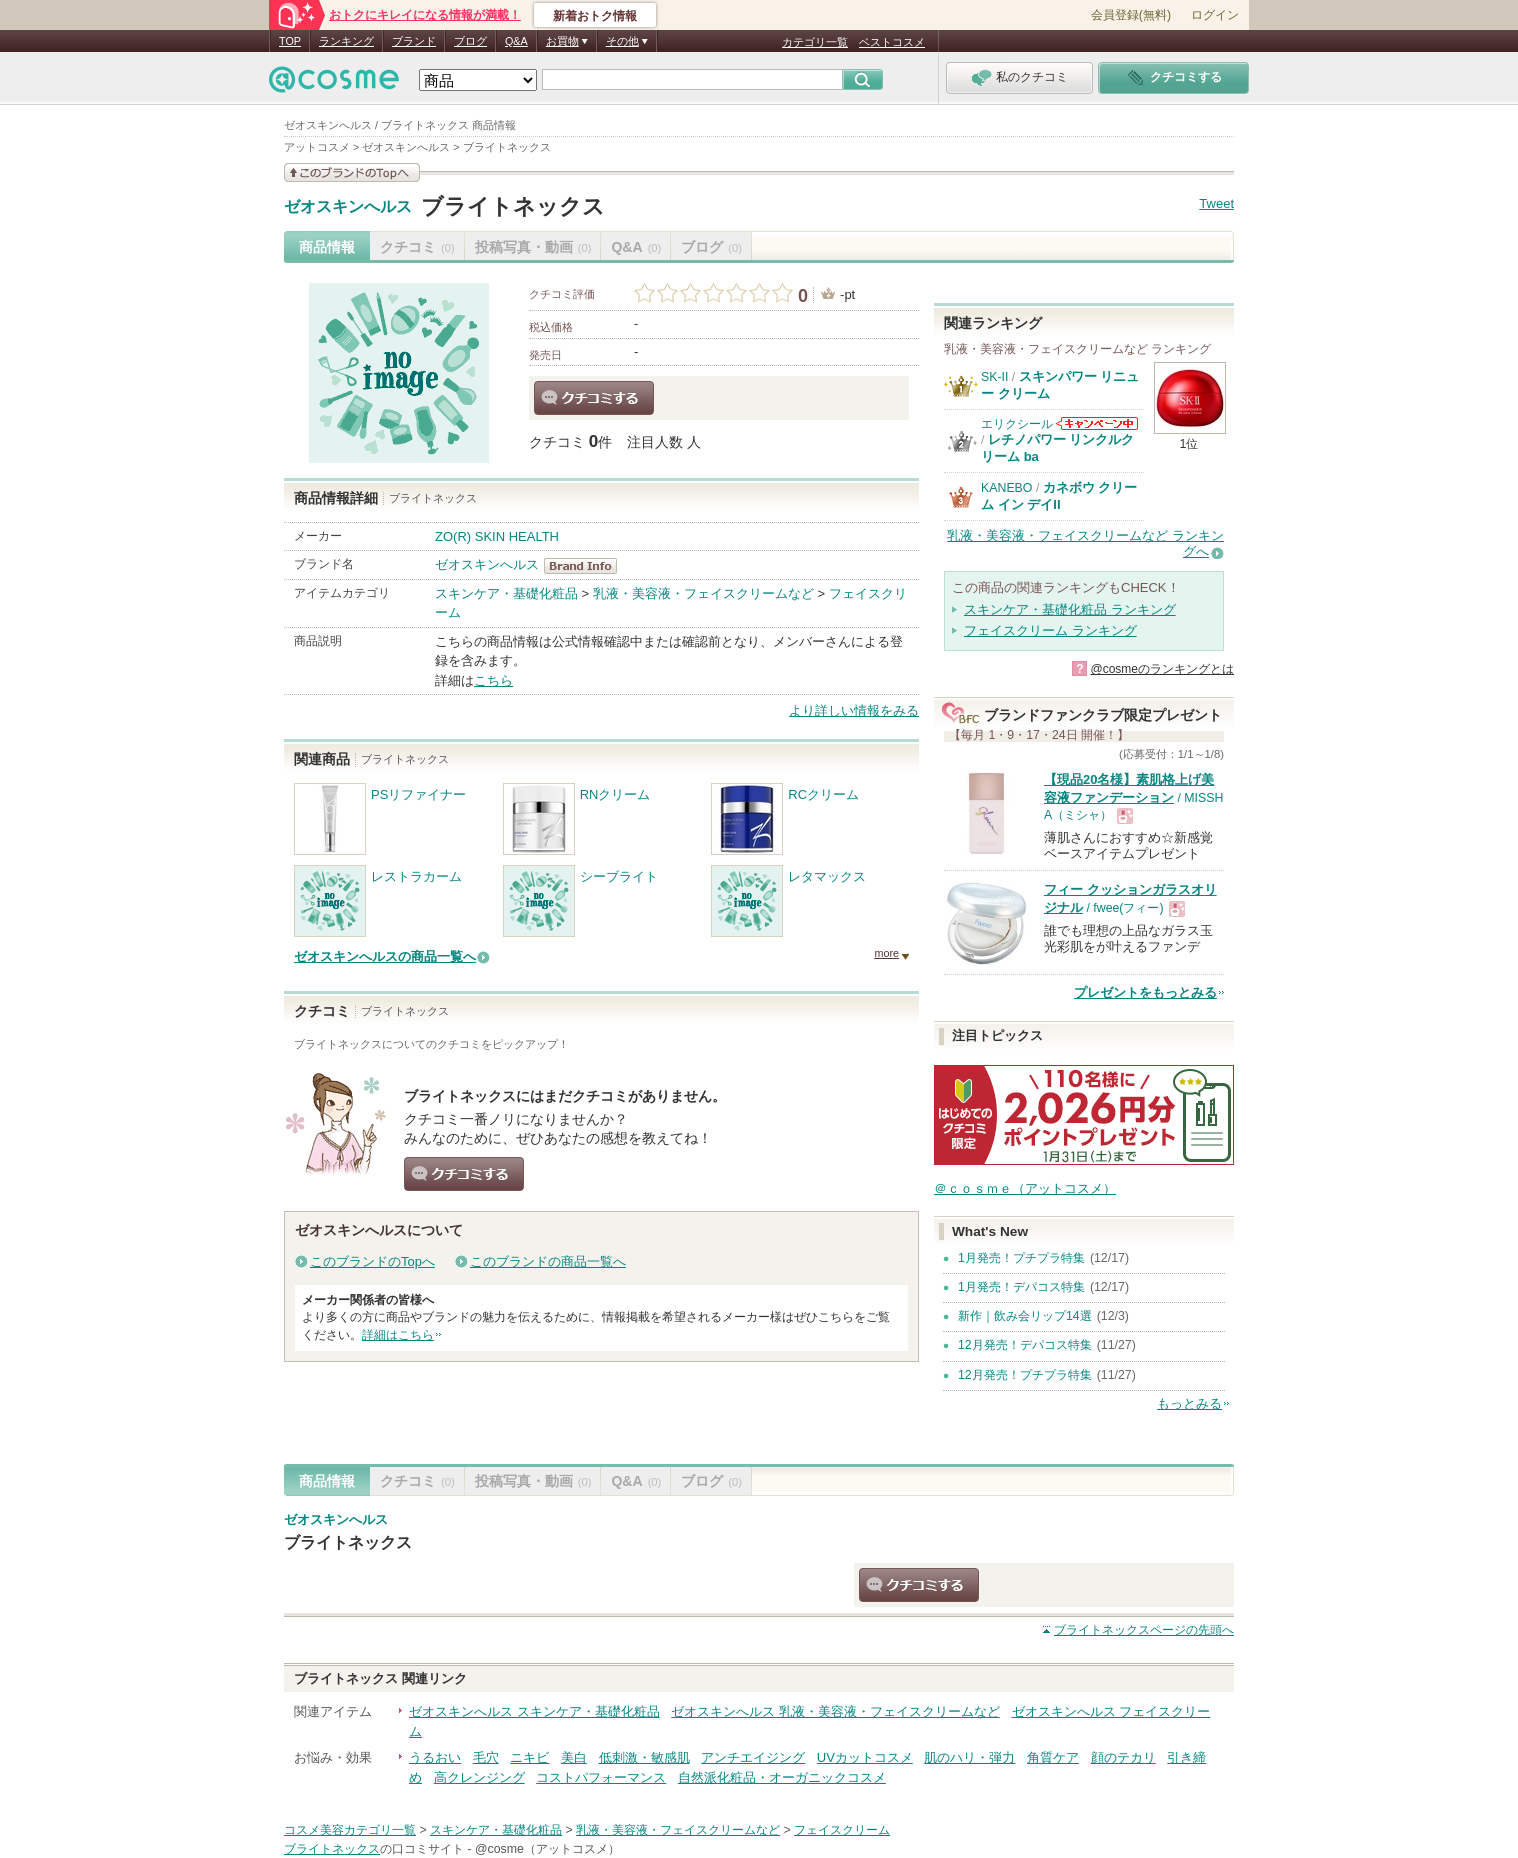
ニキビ (529, 1757)
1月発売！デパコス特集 (1021, 1287)
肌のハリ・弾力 (969, 1757)
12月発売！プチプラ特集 (1025, 1375)
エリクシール (1017, 424)
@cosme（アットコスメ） (547, 1849)
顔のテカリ (1123, 1757)
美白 (574, 1757)
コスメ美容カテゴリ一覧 (350, 1830)
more (886, 953)
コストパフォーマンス (601, 1777)
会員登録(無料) (1131, 15)
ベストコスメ (892, 42)
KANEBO (1006, 488)
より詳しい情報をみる (854, 710)
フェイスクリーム (842, 1830)
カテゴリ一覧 (815, 42)
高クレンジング (479, 1777)
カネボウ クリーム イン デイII (1059, 495)
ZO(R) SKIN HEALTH (497, 536)
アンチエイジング (753, 1757)
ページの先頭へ (1144, 1630)
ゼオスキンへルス (348, 207)
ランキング (346, 41)
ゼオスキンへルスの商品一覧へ (385, 956)
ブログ (470, 41)
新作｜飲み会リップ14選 (1025, 1316)
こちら (493, 680)
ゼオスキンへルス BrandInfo (586, 566)
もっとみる (1189, 1403)
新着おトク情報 (595, 16)
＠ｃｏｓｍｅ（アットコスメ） (1025, 1188)
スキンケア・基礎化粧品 (506, 593)
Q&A (516, 41)
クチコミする (594, 398)
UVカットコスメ (865, 1757)
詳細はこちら (398, 1335)
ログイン (1215, 15)
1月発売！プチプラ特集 (1021, 1258)
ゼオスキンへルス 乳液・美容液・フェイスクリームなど (835, 1711)
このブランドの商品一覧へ (548, 1261)
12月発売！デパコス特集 (1025, 1345)
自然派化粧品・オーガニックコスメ (782, 1777)
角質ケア (1053, 1757)
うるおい (435, 1757)
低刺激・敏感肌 (644, 1757)
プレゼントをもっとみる (1145, 992)
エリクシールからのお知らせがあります (1097, 423)
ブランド (414, 41)
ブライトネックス (513, 206)
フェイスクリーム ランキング (1050, 630)
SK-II (994, 377)
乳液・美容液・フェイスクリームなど (703, 593)
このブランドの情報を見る (352, 172)
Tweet (1216, 203)
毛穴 (486, 1757)
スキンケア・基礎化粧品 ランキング (1070, 609)
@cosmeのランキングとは (1162, 669)
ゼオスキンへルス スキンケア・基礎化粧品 (534, 1711)
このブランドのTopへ (372, 1261)
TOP (290, 41)
